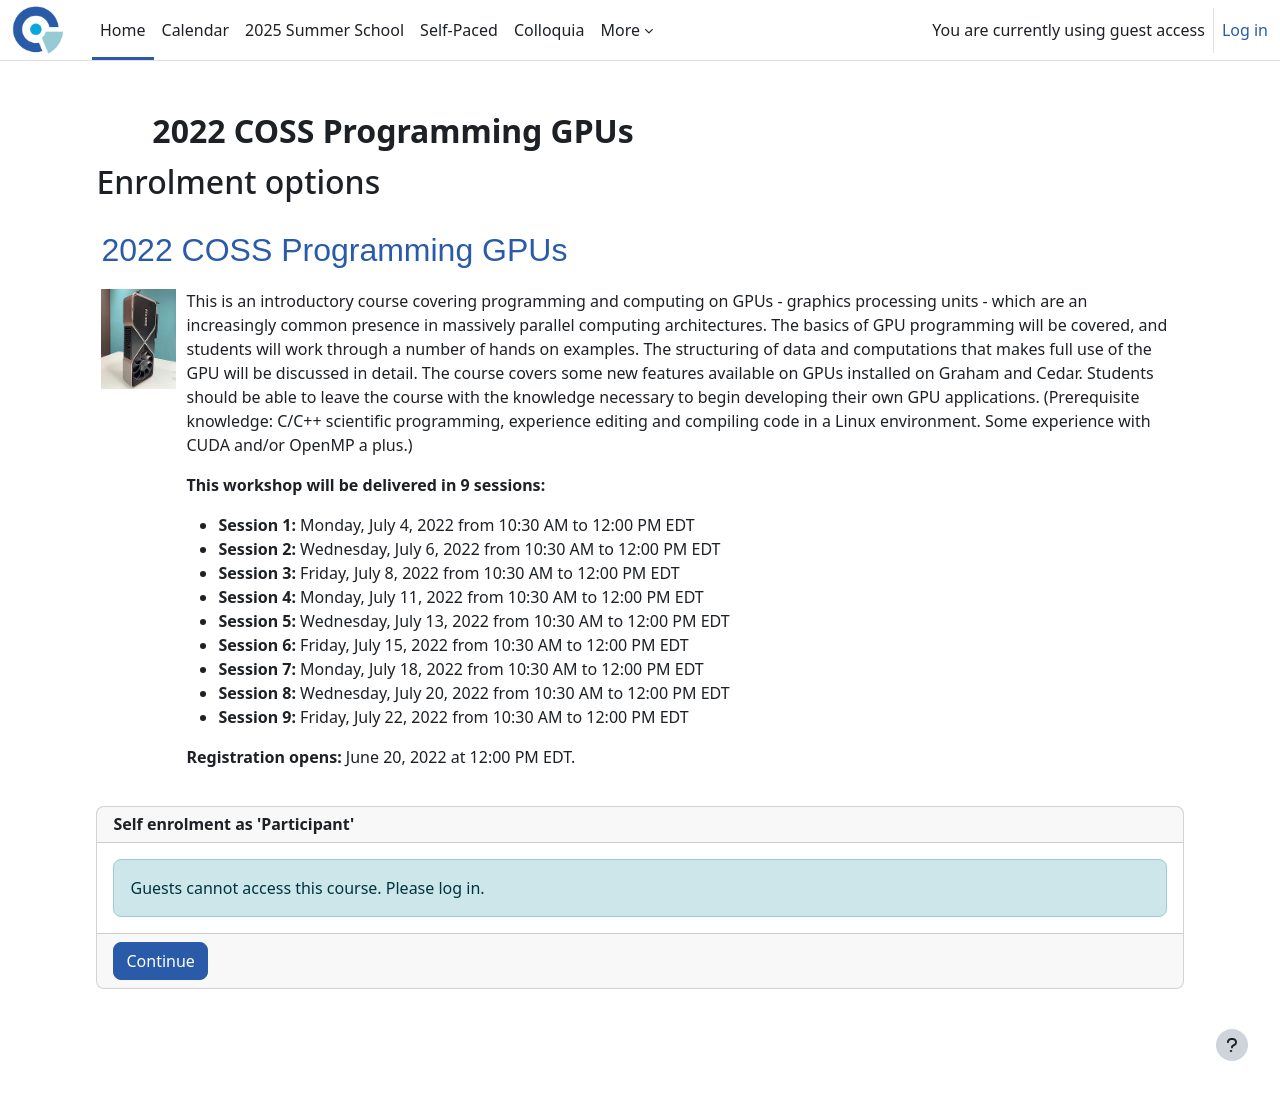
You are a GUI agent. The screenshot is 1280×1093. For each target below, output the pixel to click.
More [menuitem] (620, 30)
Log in (1245, 30)
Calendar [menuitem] (196, 30)
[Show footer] (1232, 1045)
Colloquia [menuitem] (549, 30)
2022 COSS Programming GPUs (368, 250)
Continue (194, 961)
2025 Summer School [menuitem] (324, 30)
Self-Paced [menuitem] (459, 30)
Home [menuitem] (123, 30)
